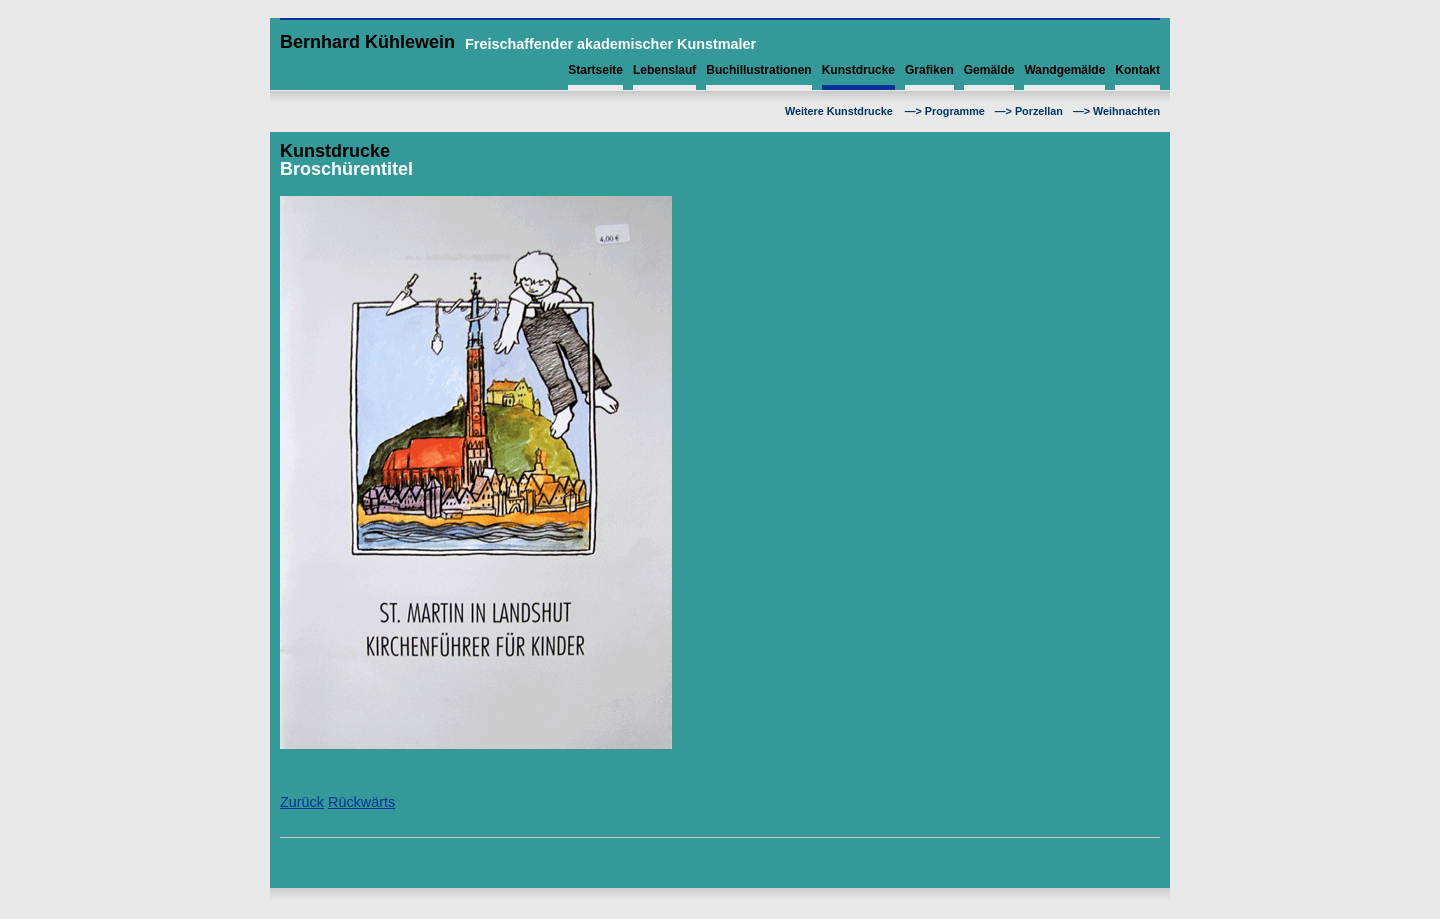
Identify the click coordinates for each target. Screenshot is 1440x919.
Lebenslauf (664, 70)
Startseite (595, 70)
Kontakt (1137, 70)
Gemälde (989, 70)
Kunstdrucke (858, 70)
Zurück (302, 802)
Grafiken (929, 70)
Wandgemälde (1064, 70)
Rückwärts (361, 802)
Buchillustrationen (758, 70)
